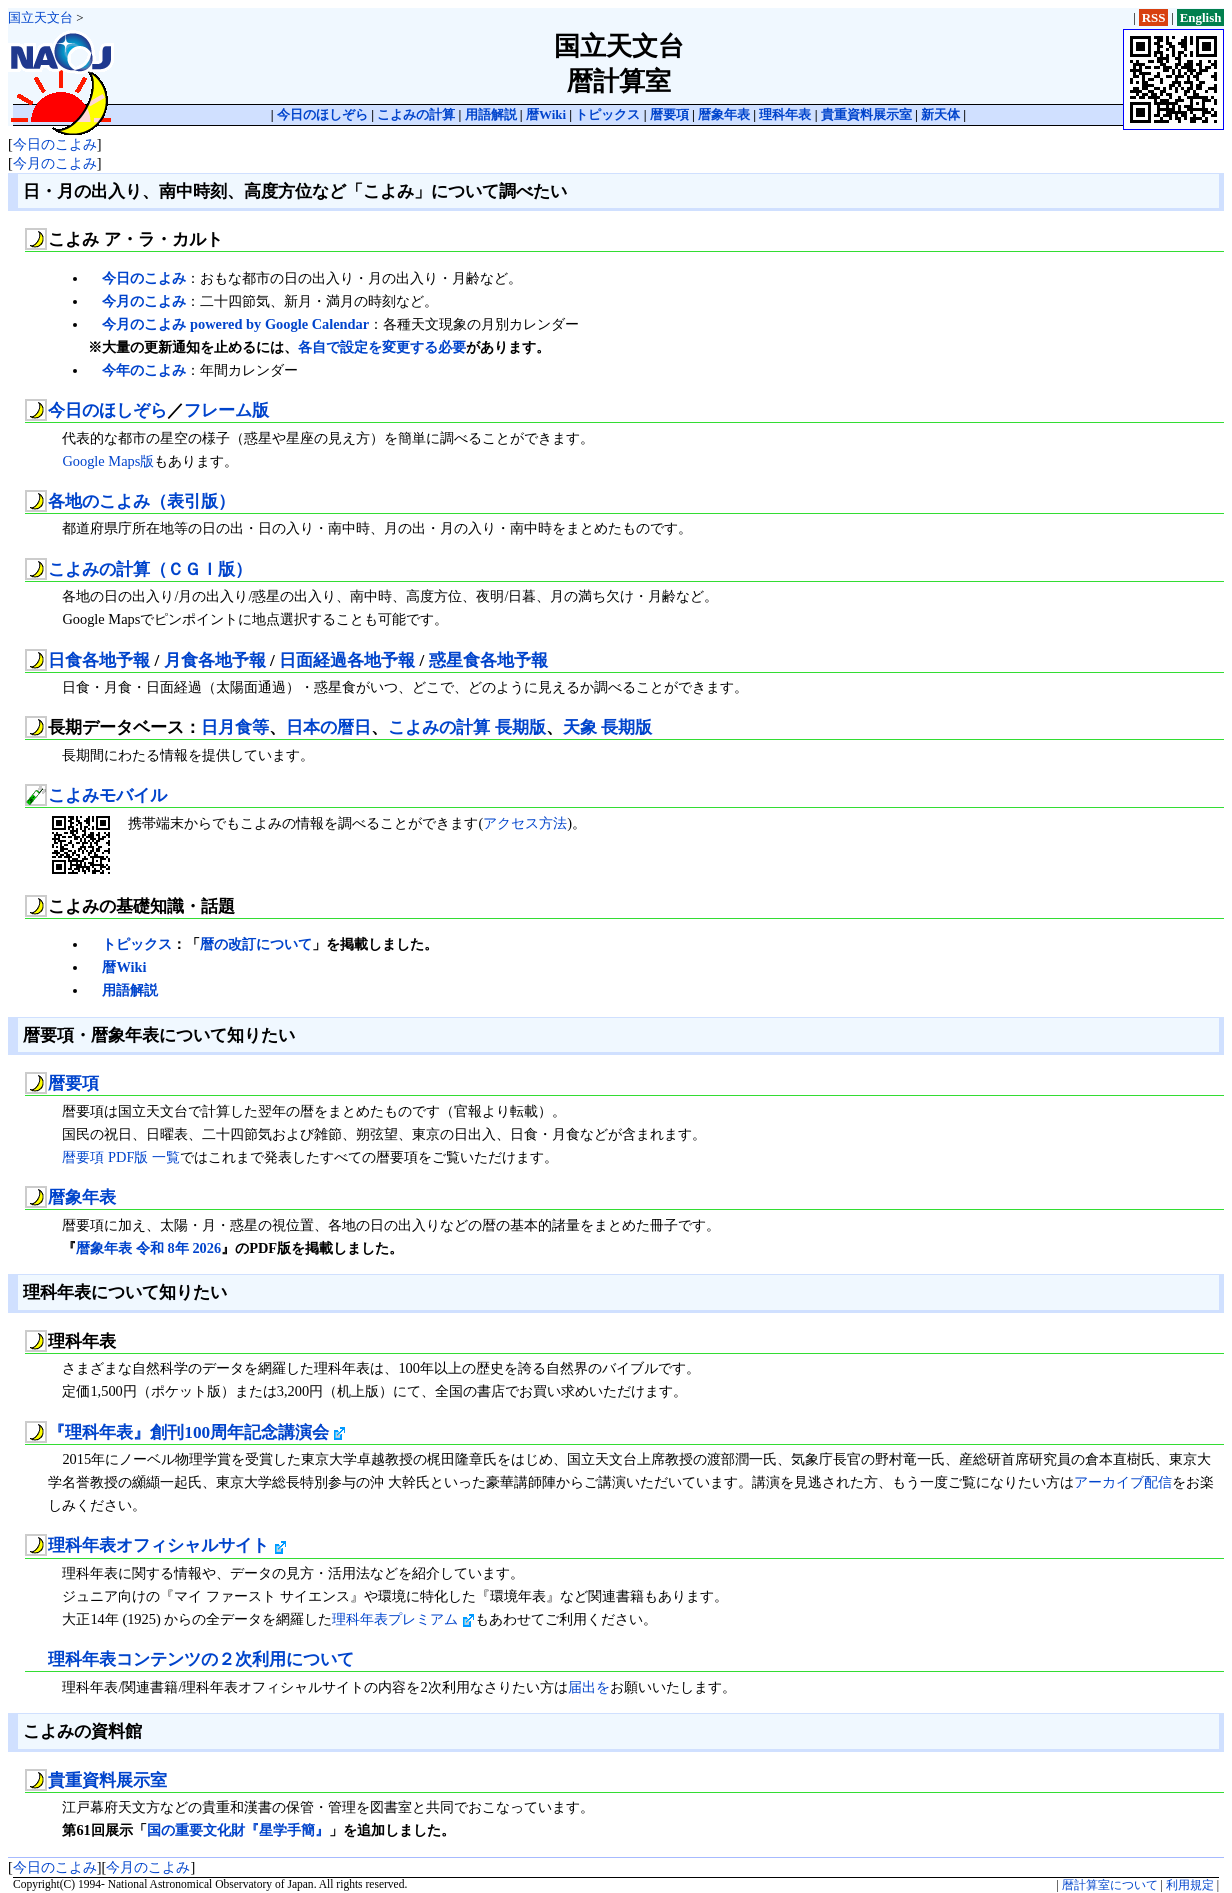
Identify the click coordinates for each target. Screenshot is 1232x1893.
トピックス (607, 114)
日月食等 (235, 727)
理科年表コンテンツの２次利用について (201, 1659)
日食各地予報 (99, 660)
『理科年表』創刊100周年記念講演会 (197, 1432)
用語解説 (491, 114)
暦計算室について (1110, 1885)
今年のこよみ (144, 370)
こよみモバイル (107, 795)
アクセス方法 (525, 823)
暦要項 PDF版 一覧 (121, 1157)
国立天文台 (40, 17)
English (1201, 17)
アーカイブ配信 (1123, 1482)
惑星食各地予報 (488, 660)
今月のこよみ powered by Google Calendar (235, 324)
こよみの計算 (416, 114)
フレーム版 (226, 410)
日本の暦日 (328, 727)
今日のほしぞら (322, 114)
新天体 (940, 114)
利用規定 (1190, 1885)
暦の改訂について (256, 944)
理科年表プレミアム (403, 1619)
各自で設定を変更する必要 (382, 347)
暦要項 (669, 114)
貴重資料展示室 (866, 114)
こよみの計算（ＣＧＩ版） (150, 569)
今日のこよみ (55, 144)
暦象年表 (724, 114)
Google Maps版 (108, 461)
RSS (1154, 17)
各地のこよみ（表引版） (141, 501)
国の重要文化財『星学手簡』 (238, 1830)
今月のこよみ (55, 163)
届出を (589, 1687)
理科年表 (785, 114)
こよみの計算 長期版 (466, 727)
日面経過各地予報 (347, 660)
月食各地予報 (215, 660)
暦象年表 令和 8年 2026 (148, 1248)
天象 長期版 (607, 727)
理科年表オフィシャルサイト (167, 1545)
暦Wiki (546, 114)
